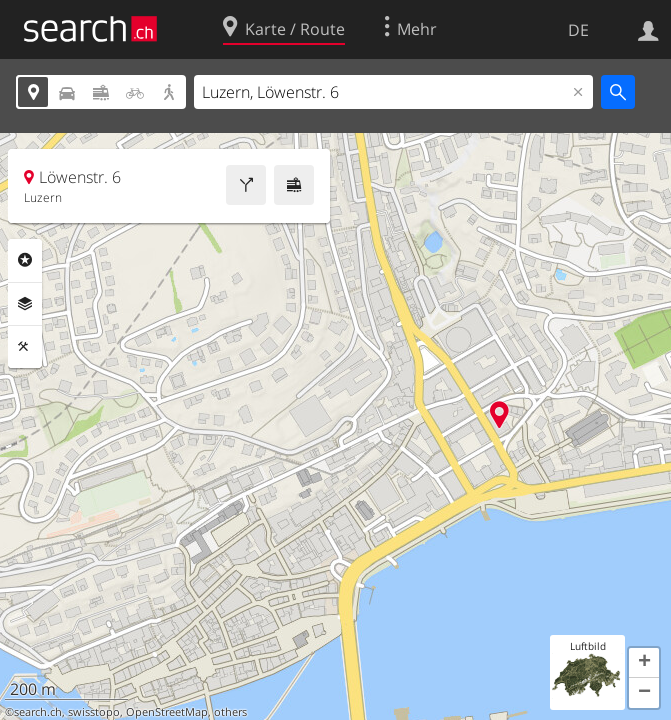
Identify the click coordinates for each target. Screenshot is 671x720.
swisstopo (94, 712)
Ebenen (25, 304)
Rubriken (25, 260)
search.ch (38, 712)
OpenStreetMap (167, 712)
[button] (644, 663)
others (230, 712)
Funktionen (25, 347)
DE (578, 30)
